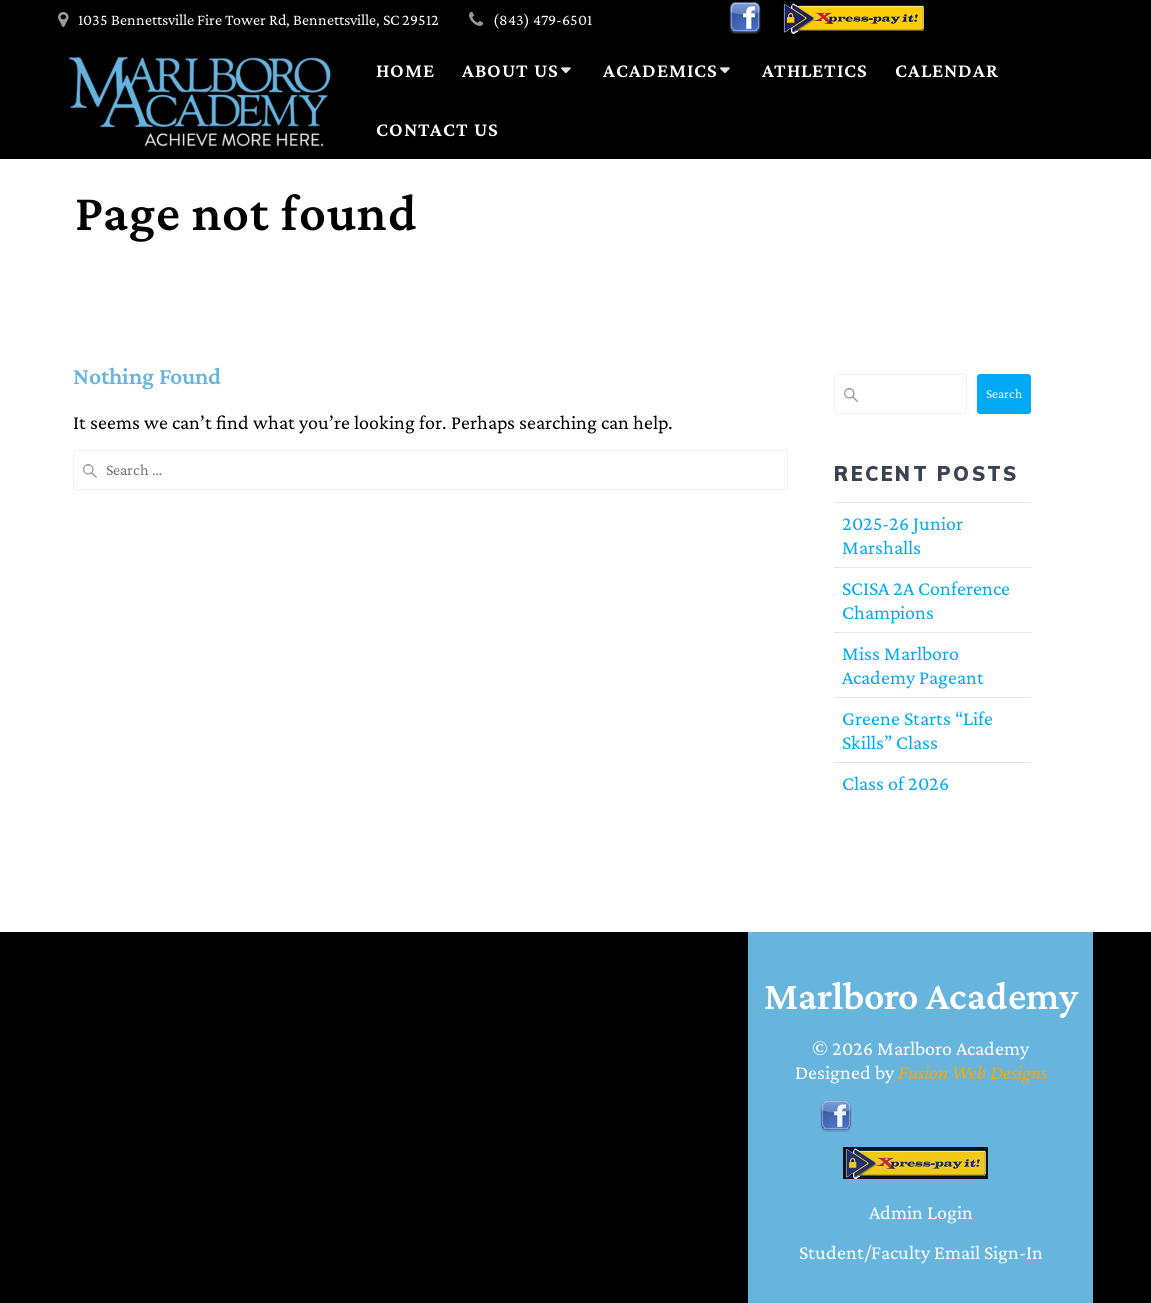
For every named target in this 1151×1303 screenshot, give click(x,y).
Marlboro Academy (953, 1048)
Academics (660, 70)
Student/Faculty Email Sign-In (921, 1252)
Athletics (815, 70)
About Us (510, 70)
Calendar (947, 70)
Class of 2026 (895, 783)
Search (1004, 393)
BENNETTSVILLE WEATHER (168, 1047)
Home (405, 70)
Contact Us (437, 129)
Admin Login (921, 1212)
